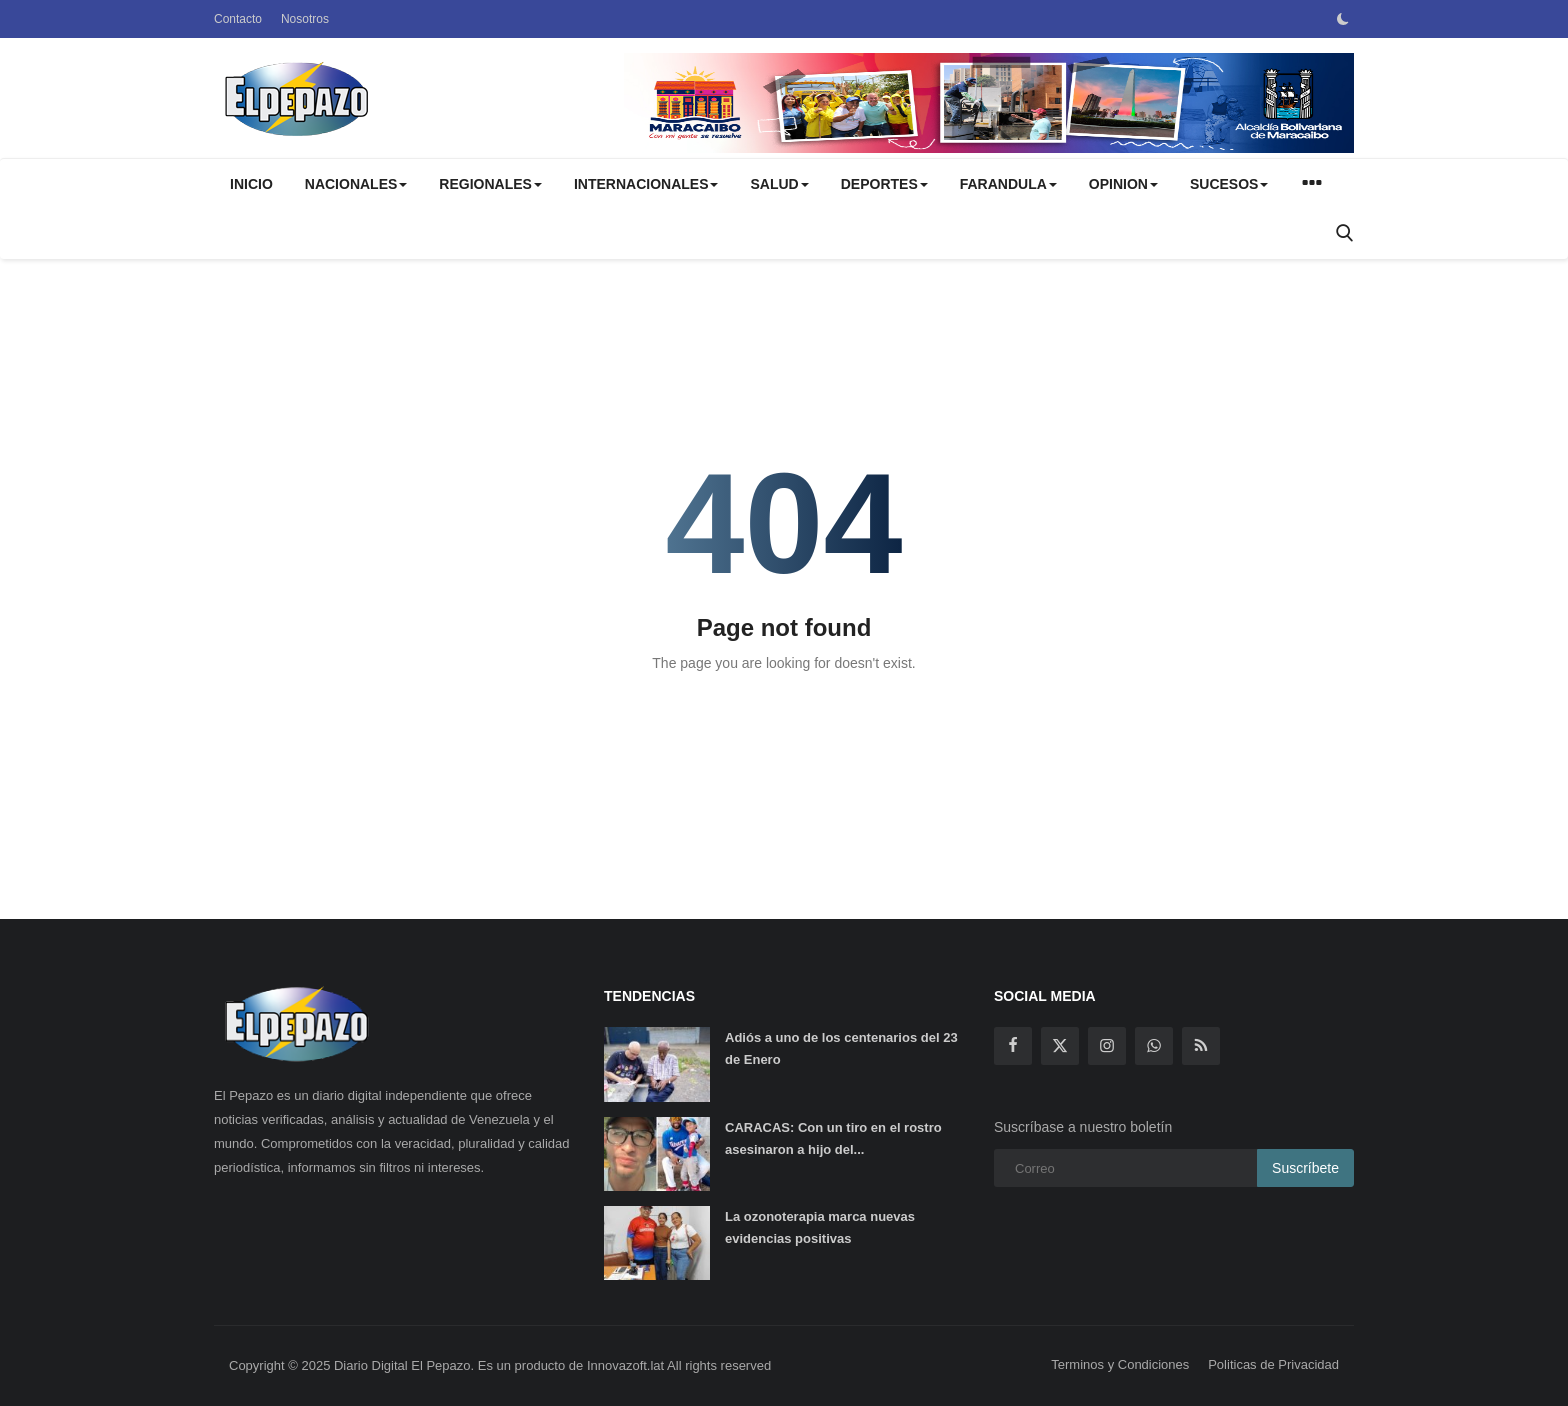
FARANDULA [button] (1008, 184)
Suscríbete (1305, 1168)
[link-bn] (989, 103)
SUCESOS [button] (1229, 184)
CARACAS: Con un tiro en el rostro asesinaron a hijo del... (833, 1138)
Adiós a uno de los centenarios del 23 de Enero (841, 1048)
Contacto (238, 19)
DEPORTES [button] (884, 184)
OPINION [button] (1123, 184)
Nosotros (305, 19)
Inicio (251, 184)
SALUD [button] (779, 184)
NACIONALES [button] (356, 184)
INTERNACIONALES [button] (646, 184)
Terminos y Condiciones (1120, 1364)
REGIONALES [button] (490, 184)
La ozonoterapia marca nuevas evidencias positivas (820, 1227)
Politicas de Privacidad (1273, 1364)
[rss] (1201, 1046)
